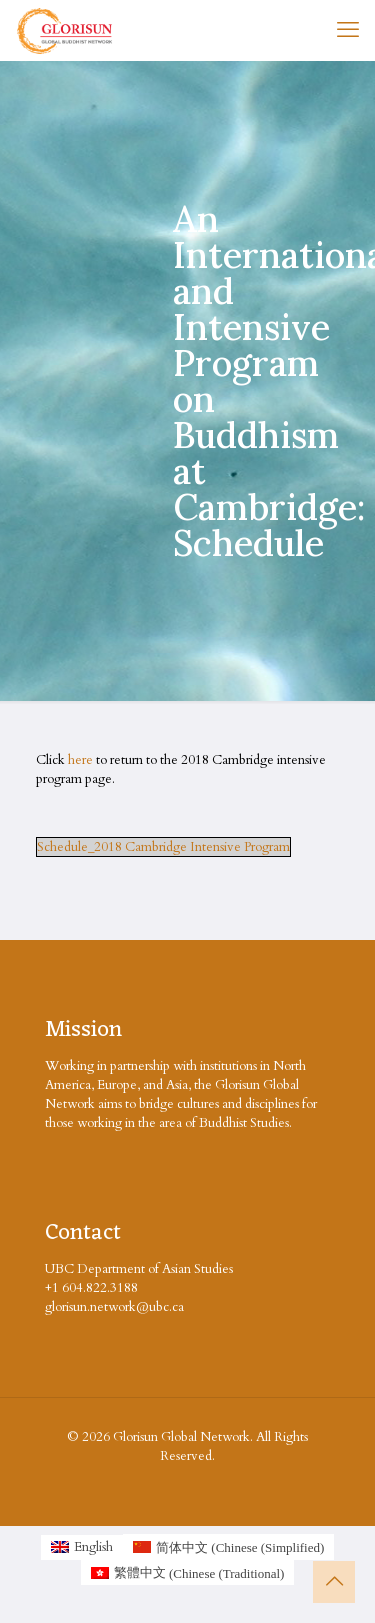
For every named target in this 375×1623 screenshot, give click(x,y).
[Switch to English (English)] (82, 1547)
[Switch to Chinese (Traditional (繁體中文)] (188, 1573)
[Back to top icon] (334, 1582)
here (80, 760)
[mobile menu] (348, 30)
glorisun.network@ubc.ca (114, 1307)
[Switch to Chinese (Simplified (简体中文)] (228, 1547)
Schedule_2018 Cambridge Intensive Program (163, 847)
